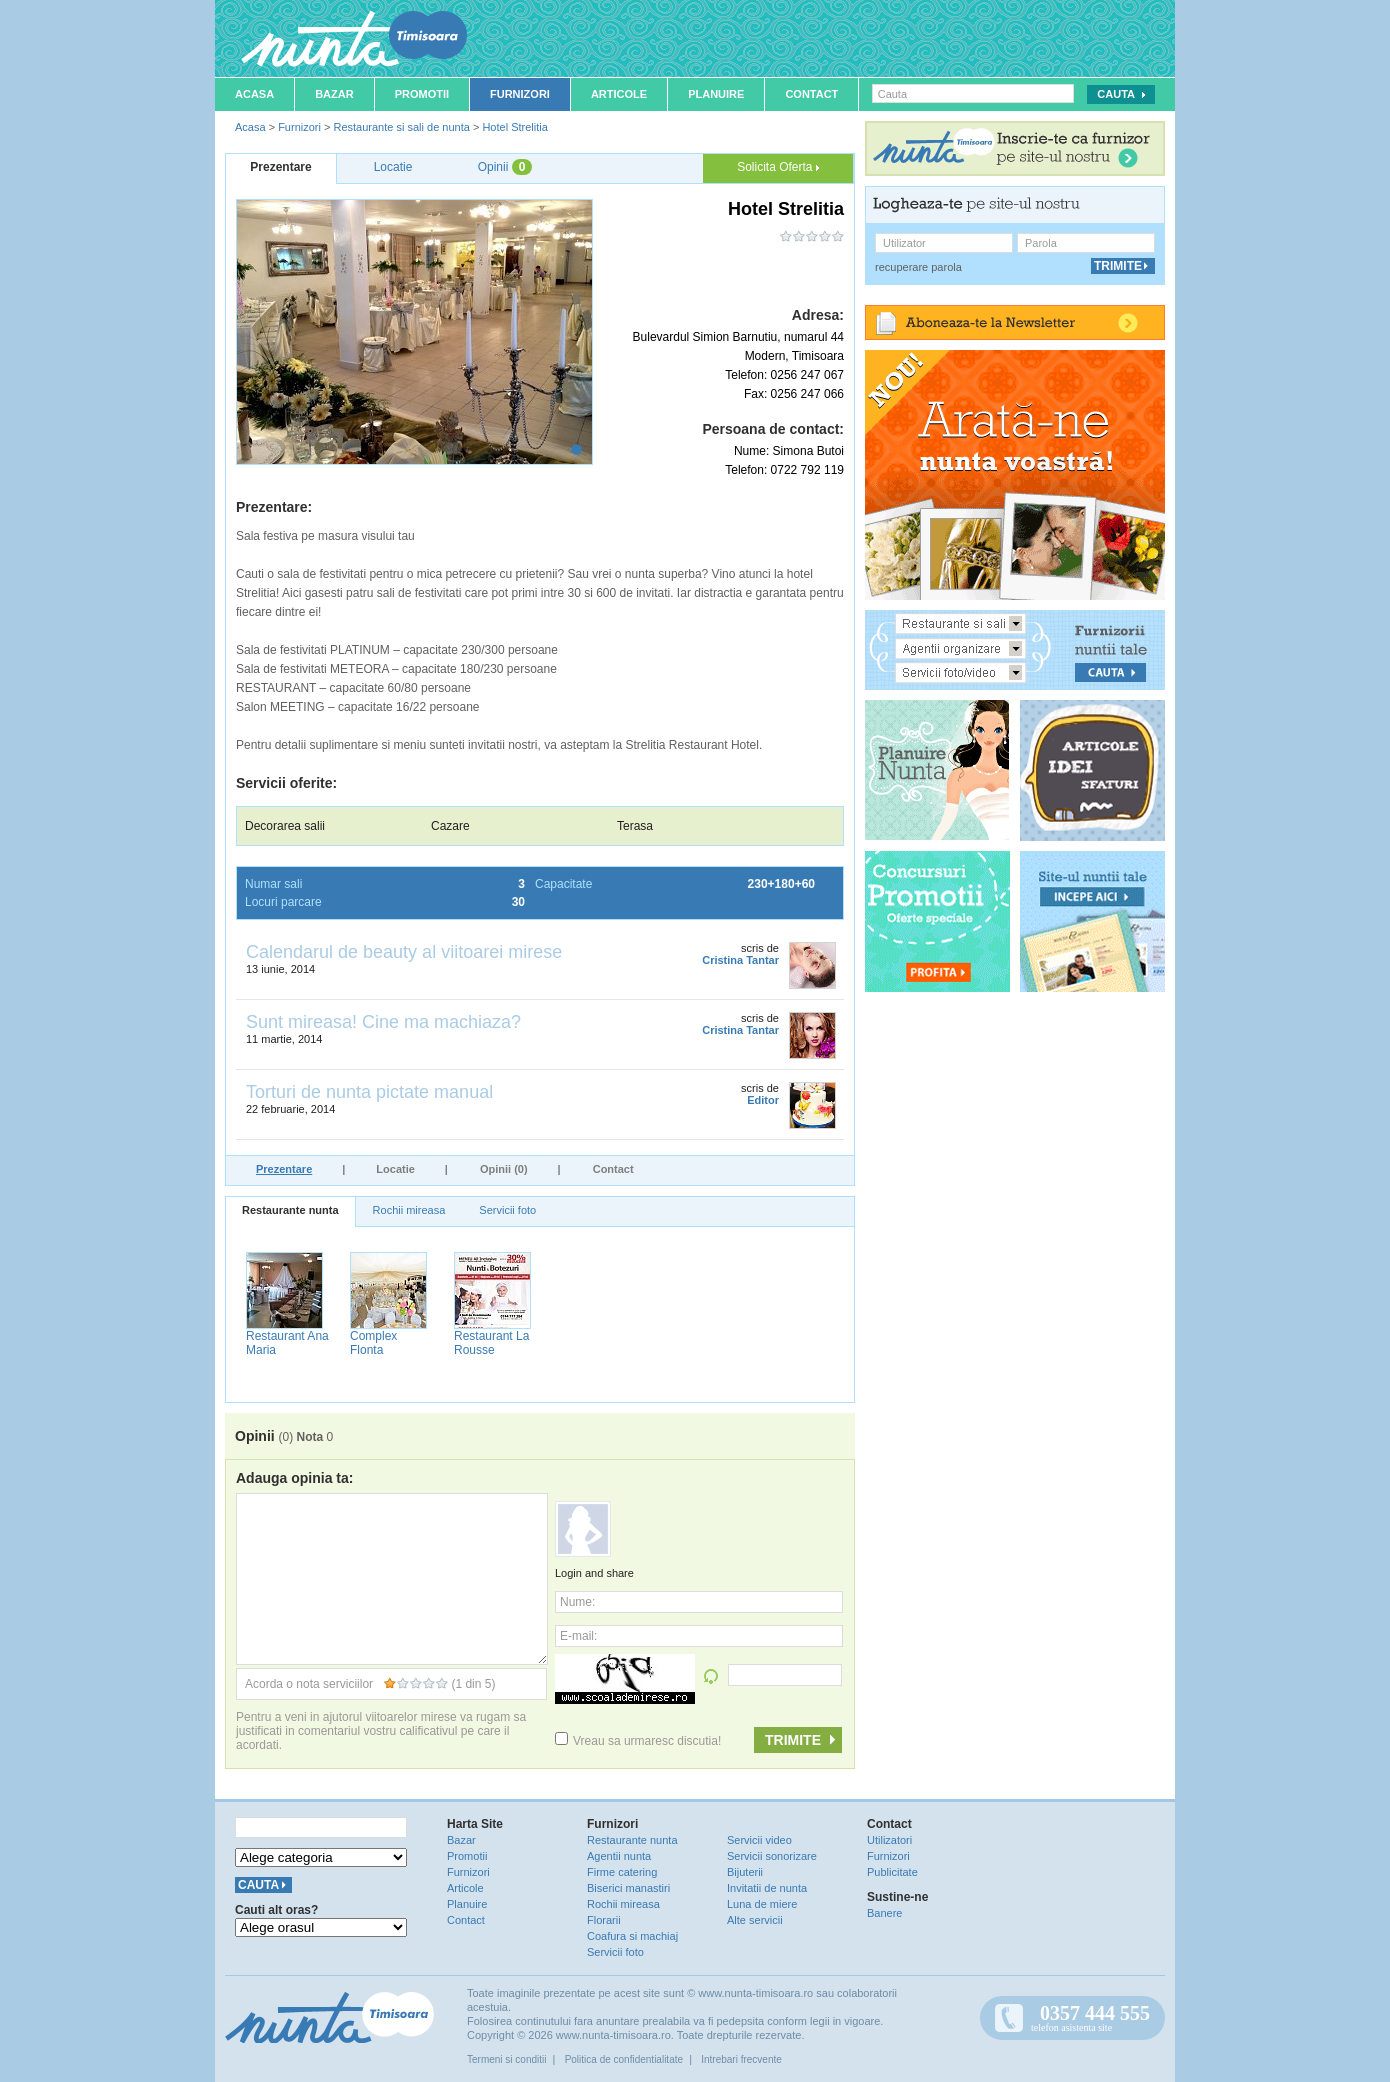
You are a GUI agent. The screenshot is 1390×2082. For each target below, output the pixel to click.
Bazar (334, 94)
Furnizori (520, 94)
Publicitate (892, 1872)
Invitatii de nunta (767, 1888)
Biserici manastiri (628, 1888)
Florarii (604, 1920)
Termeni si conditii (506, 2059)
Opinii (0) (504, 1169)
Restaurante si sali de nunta (401, 127)
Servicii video (759, 1840)
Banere (884, 1913)
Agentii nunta (619, 1856)
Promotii (422, 94)
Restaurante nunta (290, 1210)
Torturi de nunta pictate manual (369, 1092)
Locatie (395, 1169)
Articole (619, 94)
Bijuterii (745, 1872)
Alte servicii (755, 1920)
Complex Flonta (373, 1343)
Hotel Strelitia (514, 127)
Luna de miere (762, 1904)
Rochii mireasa (409, 1210)
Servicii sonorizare (772, 1856)
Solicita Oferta (778, 167)
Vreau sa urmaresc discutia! (638, 1741)
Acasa (254, 94)
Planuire (716, 94)
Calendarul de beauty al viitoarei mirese (404, 952)
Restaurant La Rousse (491, 1343)
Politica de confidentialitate (624, 2059)
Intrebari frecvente (741, 2059)
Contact (811, 94)
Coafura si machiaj (632, 1936)
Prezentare (284, 1169)
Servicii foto (507, 1210)
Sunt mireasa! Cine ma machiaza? (383, 1022)
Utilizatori (889, 1840)
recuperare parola (918, 267)
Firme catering (622, 1872)
